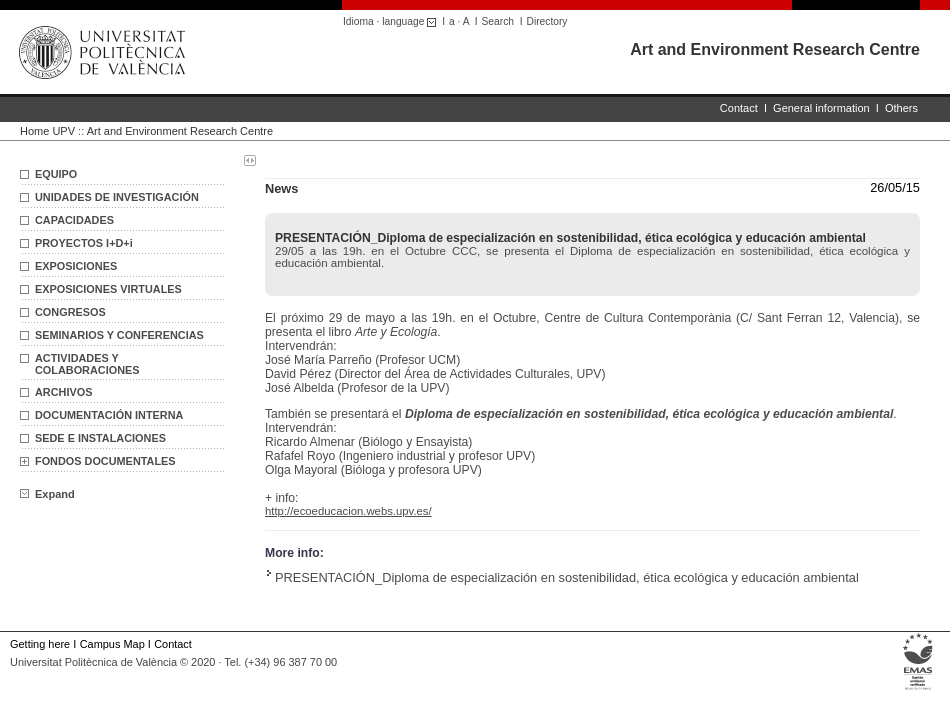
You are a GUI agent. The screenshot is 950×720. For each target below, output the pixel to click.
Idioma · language (392, 21)
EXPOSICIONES (76, 266)
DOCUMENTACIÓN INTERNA (109, 415)
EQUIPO (56, 174)
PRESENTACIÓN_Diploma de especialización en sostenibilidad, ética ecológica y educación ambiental (567, 577)
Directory (547, 21)
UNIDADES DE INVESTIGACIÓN (117, 197)
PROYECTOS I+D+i (84, 243)
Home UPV (47, 131)
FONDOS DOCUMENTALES (105, 461)
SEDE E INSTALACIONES (100, 438)
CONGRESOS (70, 312)
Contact (739, 108)
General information (821, 108)
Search (498, 21)
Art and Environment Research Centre (775, 49)
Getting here (40, 644)
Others (901, 108)
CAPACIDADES (74, 220)
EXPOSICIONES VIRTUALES (108, 289)
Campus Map (112, 644)
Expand (47, 494)
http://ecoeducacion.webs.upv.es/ (348, 511)
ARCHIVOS (63, 392)
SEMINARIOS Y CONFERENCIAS (119, 335)
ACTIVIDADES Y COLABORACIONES (87, 364)
